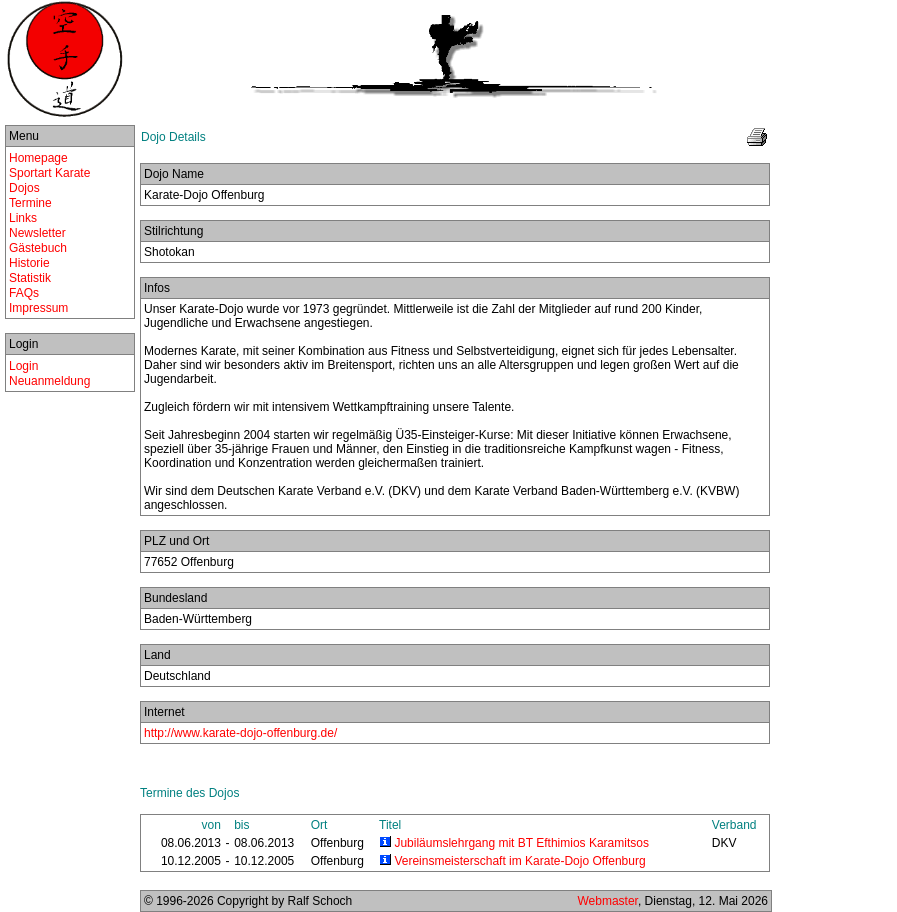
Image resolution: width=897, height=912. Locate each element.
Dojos (24, 188)
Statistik (30, 278)
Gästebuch (38, 248)
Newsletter (37, 233)
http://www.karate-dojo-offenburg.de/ (240, 733)
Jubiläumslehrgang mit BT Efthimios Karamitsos (521, 843)
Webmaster (607, 901)
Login (23, 366)
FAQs (24, 293)
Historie (29, 263)
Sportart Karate (49, 173)
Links (23, 218)
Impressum (38, 308)
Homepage (38, 158)
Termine (30, 203)
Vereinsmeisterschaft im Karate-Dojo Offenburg (519, 861)
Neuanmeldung (49, 381)
